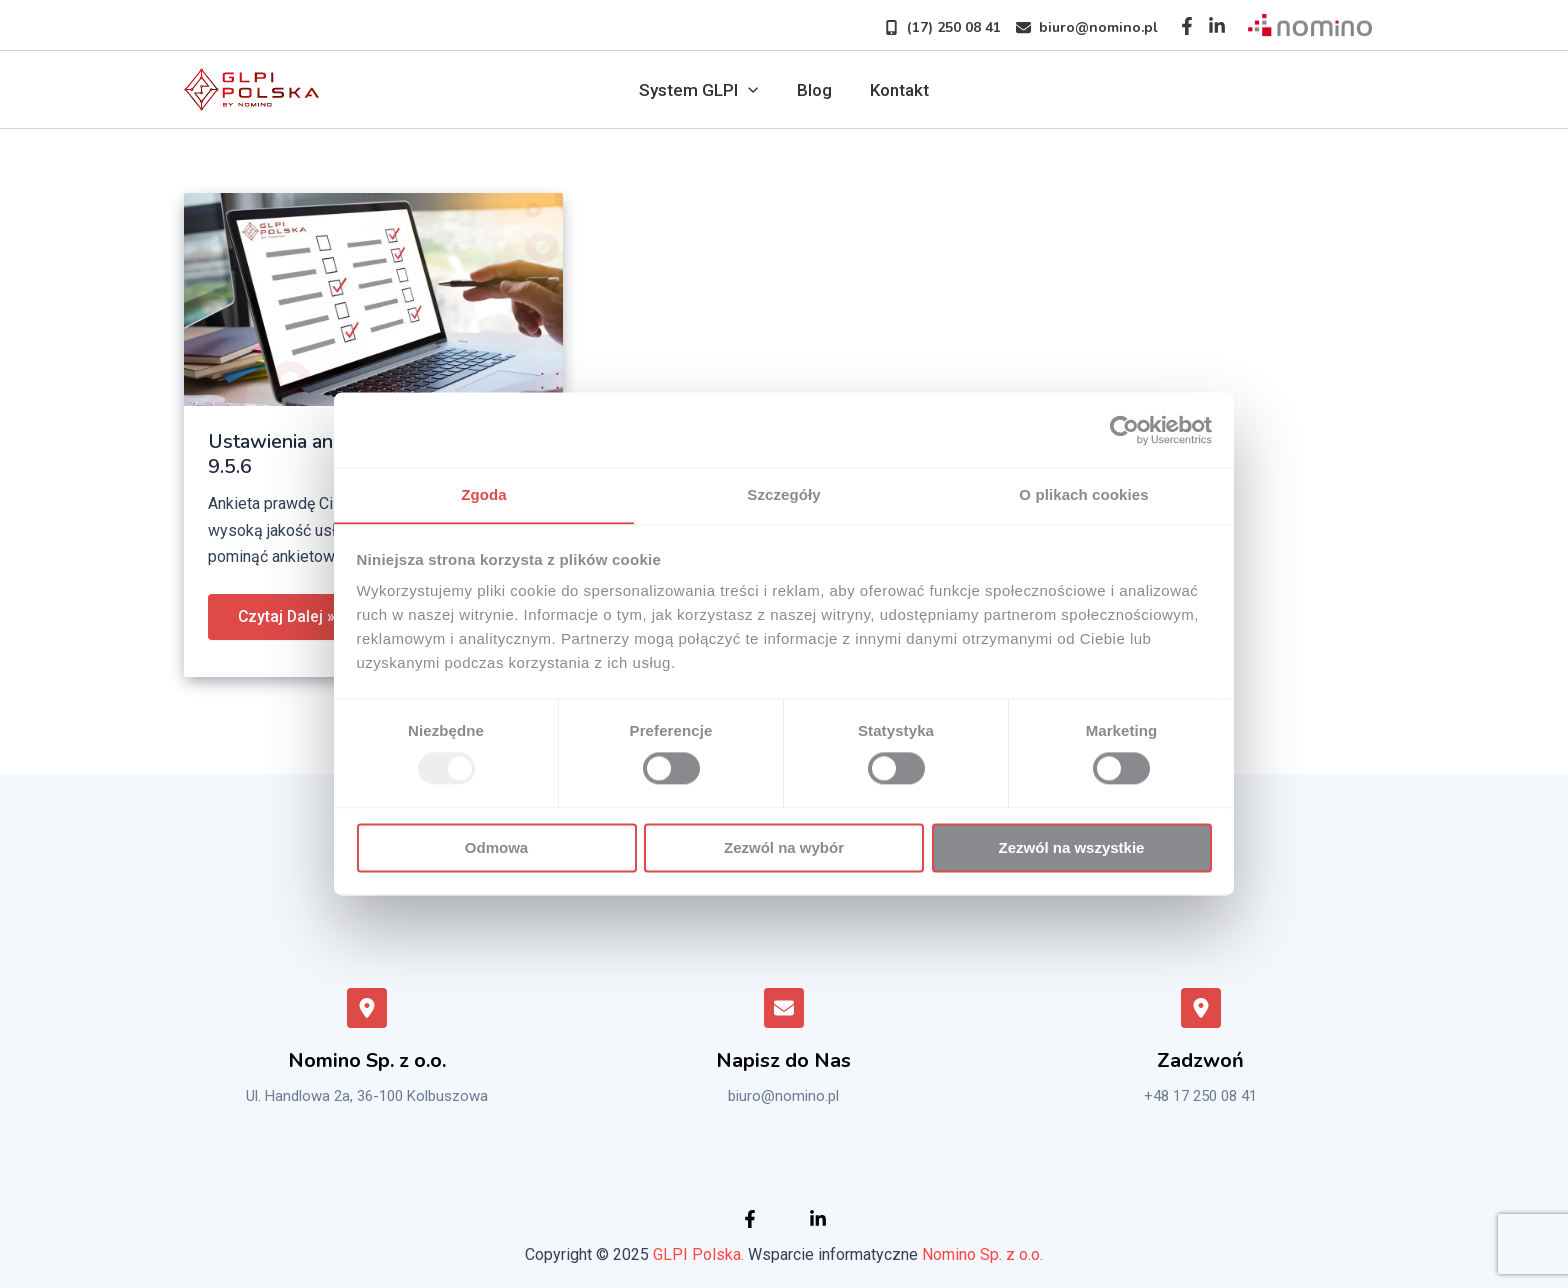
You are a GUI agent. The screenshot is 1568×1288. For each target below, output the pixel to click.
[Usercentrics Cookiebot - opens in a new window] (1124, 429)
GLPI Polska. (698, 1254)
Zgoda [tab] (484, 494)
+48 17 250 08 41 (1200, 1096)
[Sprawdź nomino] (1310, 25)
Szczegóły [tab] (783, 494)
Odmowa (496, 848)
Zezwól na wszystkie (1072, 848)
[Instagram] (1217, 26)
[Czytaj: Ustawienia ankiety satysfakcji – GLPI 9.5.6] (373, 298)
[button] (935, 27)
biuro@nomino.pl (783, 1096)
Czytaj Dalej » (287, 610)
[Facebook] (1187, 26)
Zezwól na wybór (784, 848)
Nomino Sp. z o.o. (982, 1254)
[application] (752, 90)
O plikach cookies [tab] (1083, 494)
